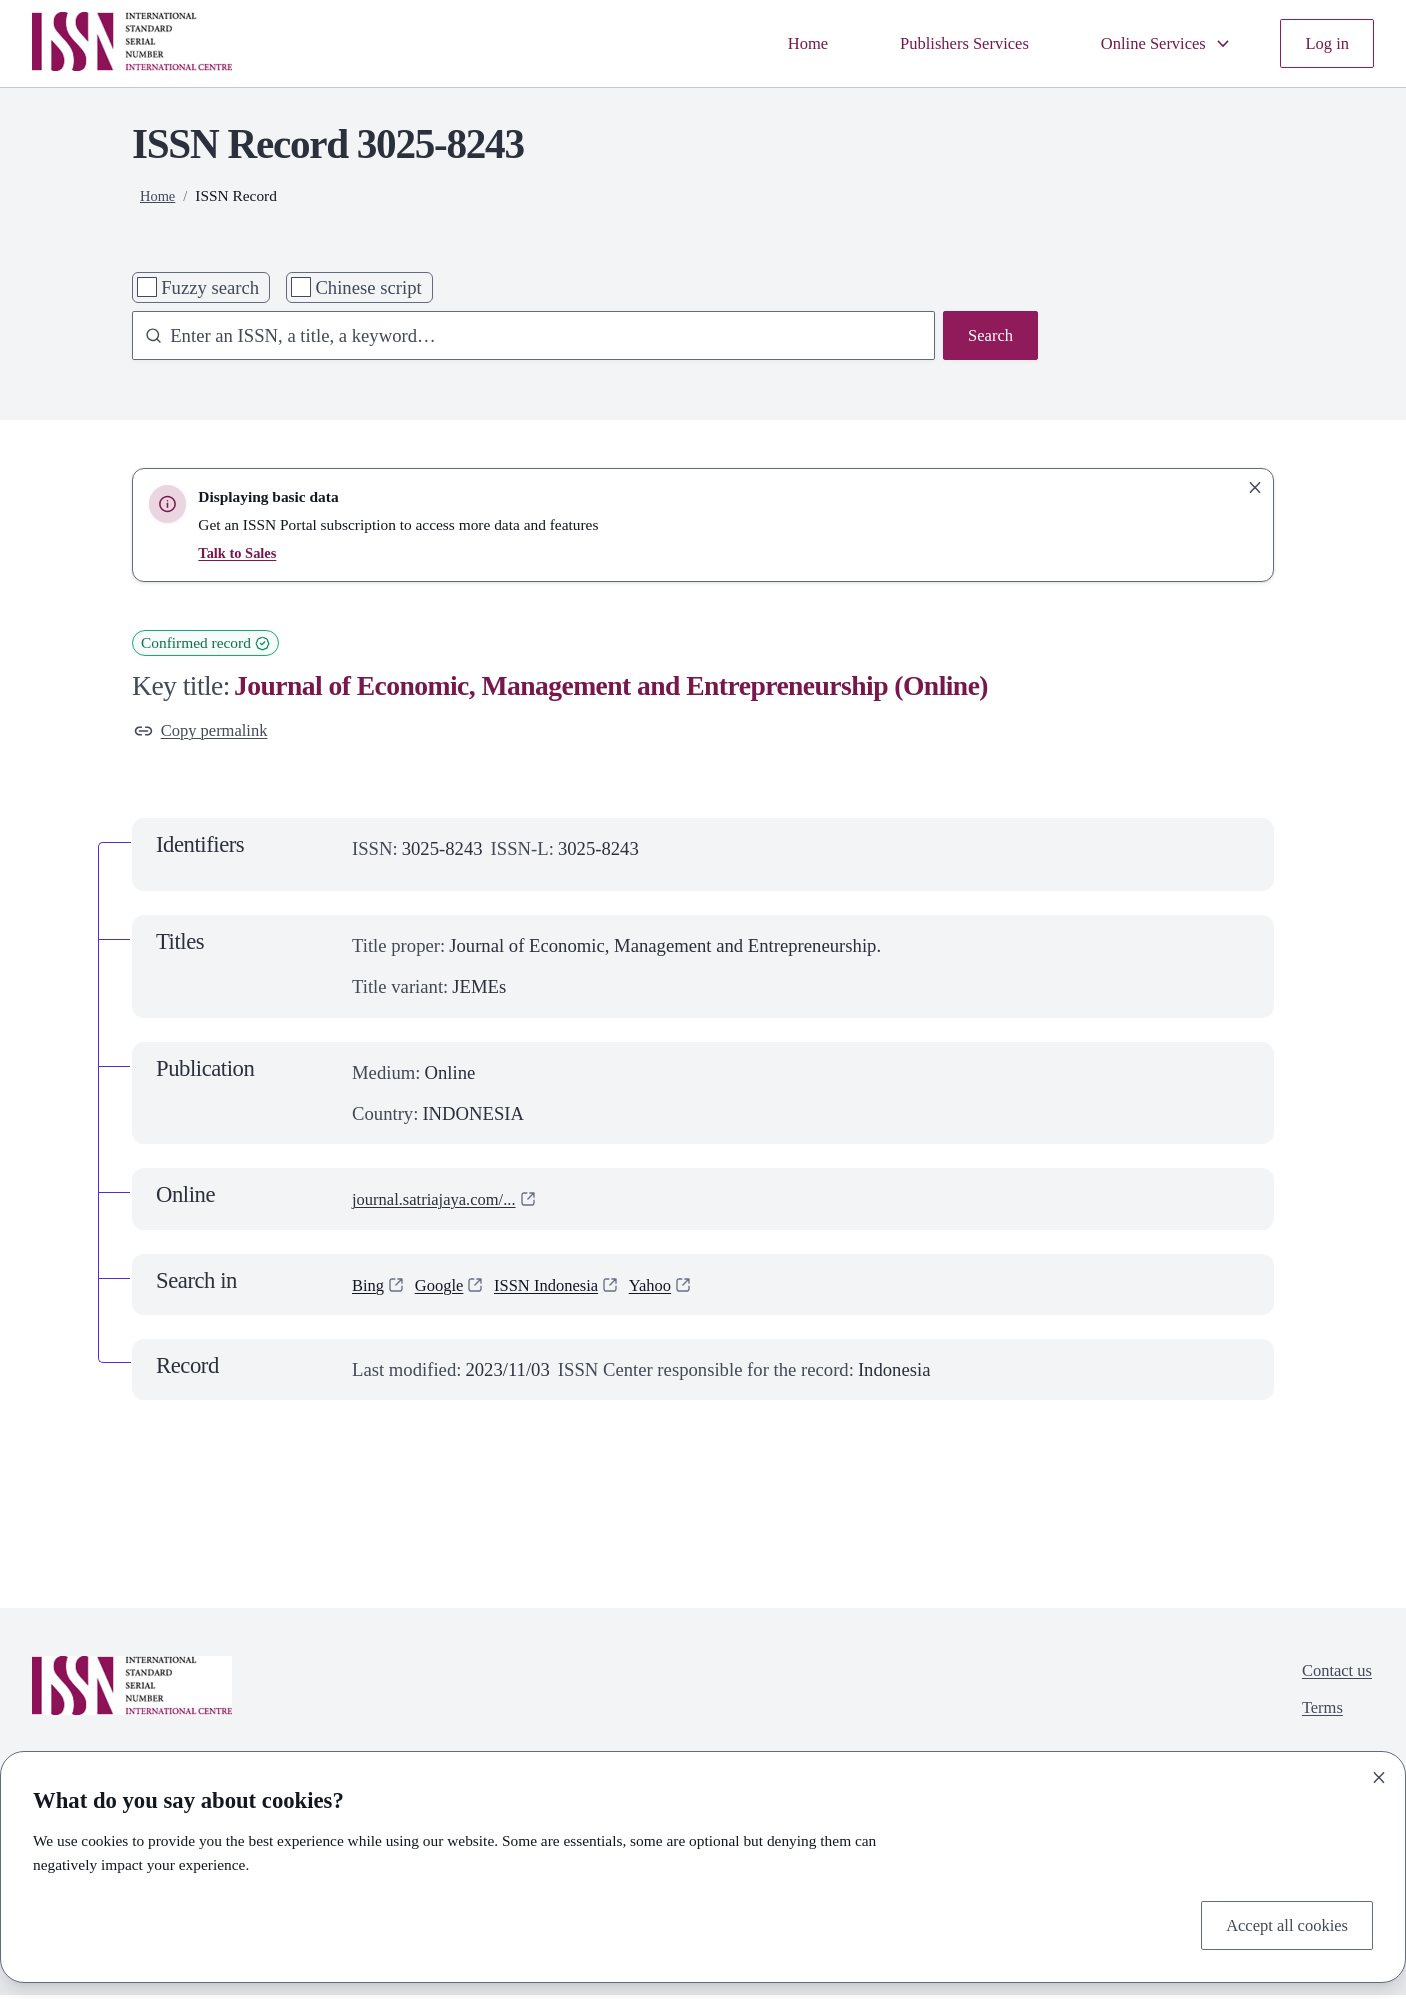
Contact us (1332, 1677)
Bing (370, 1288)
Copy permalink (208, 732)
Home (769, 43)
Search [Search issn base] (987, 337)
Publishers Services (937, 43)
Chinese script (368, 287)
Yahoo (677, 1288)
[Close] (1379, 1773)
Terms (1316, 1718)
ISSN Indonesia (564, 1288)
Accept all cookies (1279, 1923)
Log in (1324, 43)
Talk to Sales (239, 552)
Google (446, 1288)
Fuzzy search (210, 287)
